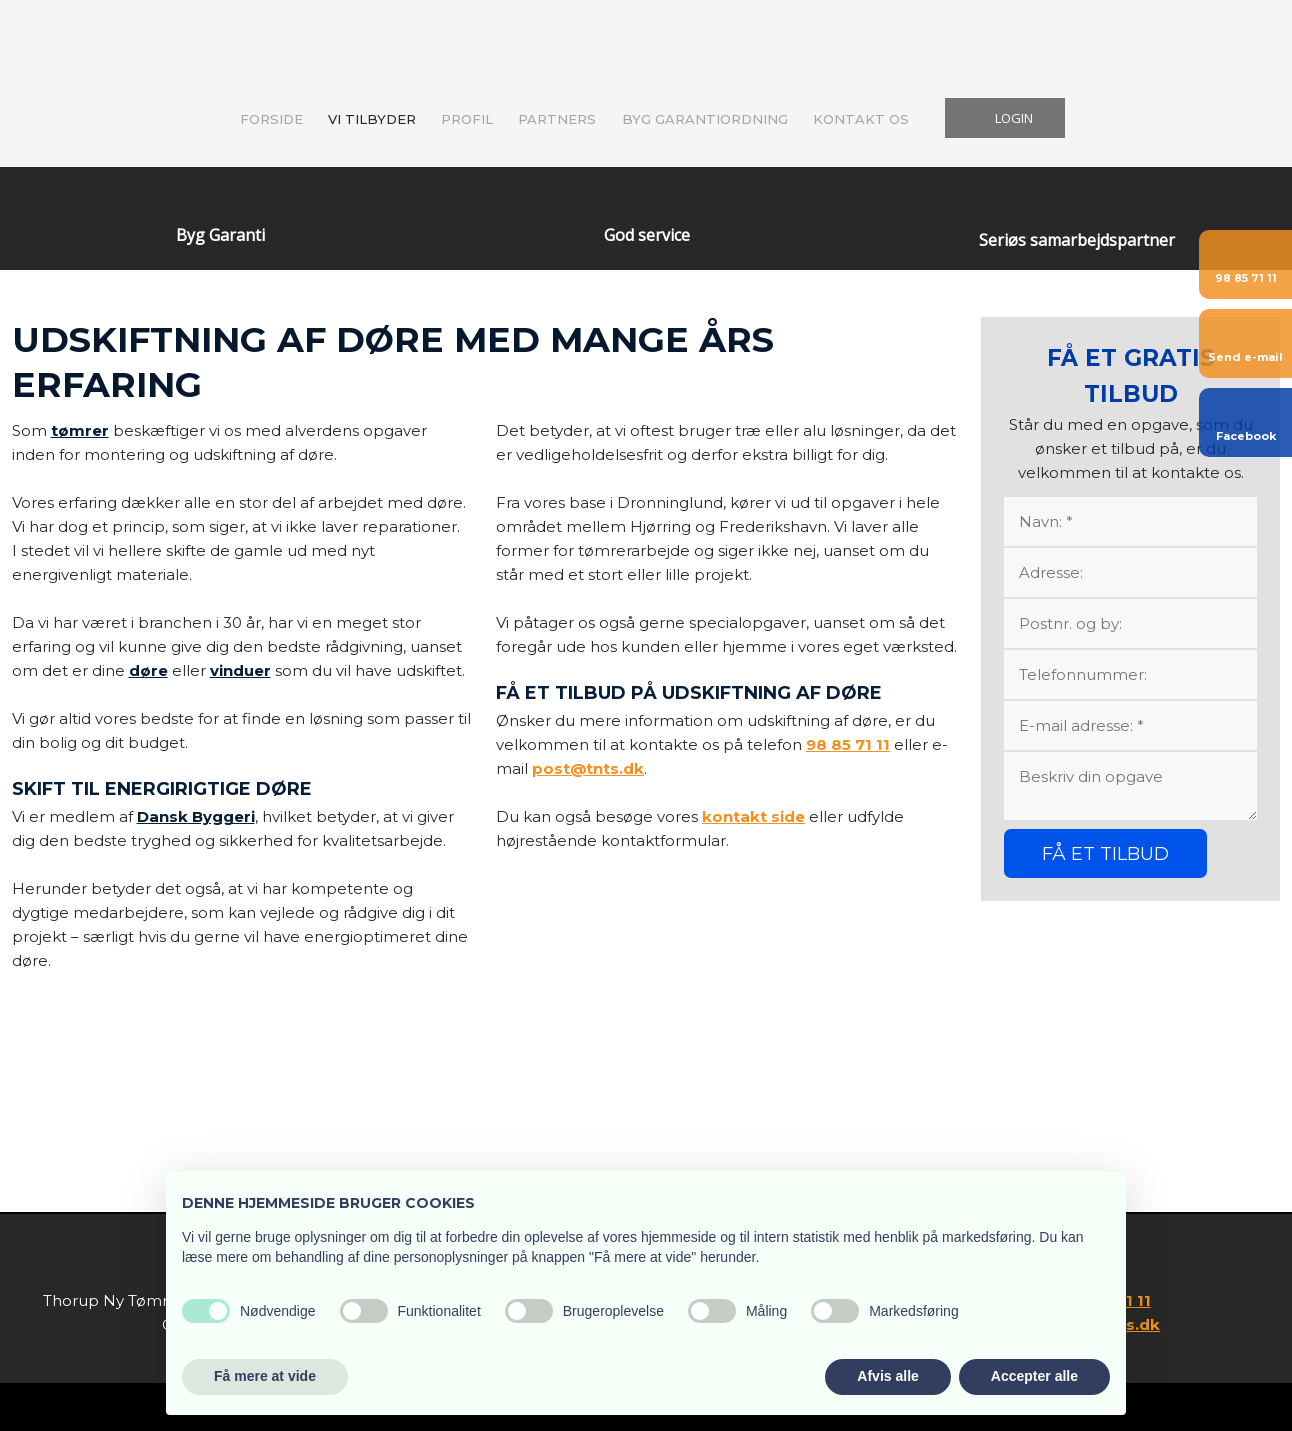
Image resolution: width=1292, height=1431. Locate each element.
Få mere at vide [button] (265, 1376)
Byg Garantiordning (705, 119)
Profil (467, 119)
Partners (557, 119)
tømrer (80, 430)
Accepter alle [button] (1034, 1376)
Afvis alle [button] (887, 1376)
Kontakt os (861, 119)
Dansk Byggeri (196, 816)
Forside (271, 119)
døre (148, 670)
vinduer (240, 670)
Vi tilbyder (372, 119)
